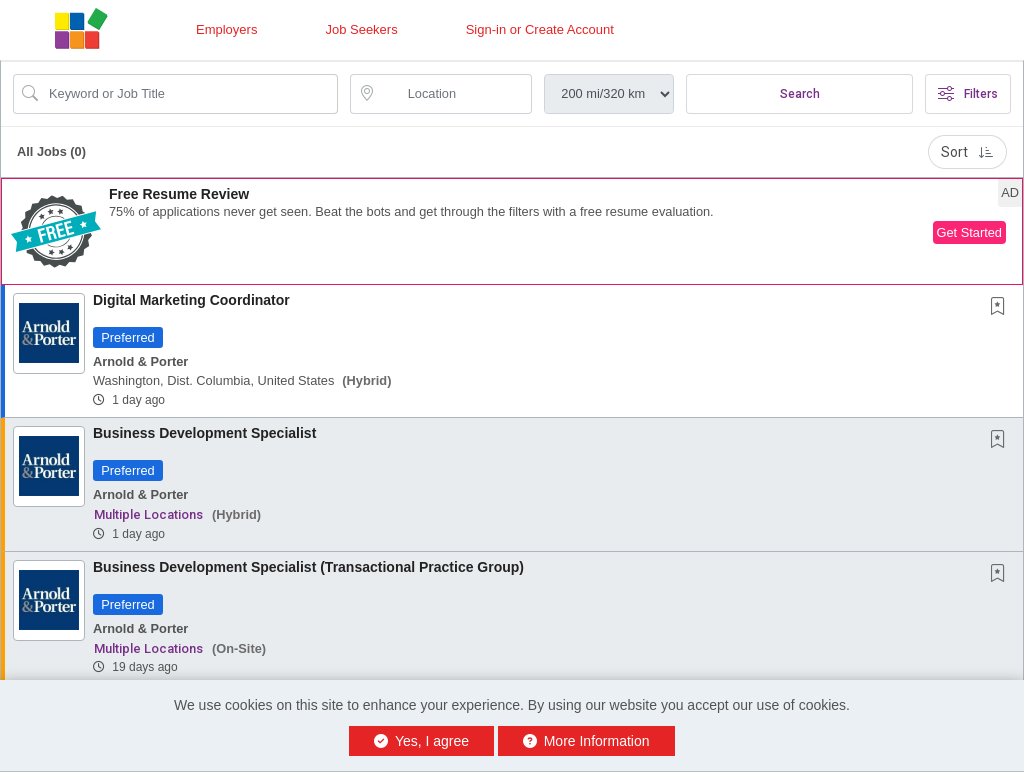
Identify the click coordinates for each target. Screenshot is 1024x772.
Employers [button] (226, 29)
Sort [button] (967, 152)
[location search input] (455, 94)
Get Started (969, 232)
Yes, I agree (421, 741)
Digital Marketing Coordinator (191, 300)
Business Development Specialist (204, 433)
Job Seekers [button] (361, 29)
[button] (512, 231)
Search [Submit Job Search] (800, 94)
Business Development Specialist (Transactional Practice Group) (308, 567)
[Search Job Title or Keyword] (189, 94)
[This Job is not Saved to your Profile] (1002, 308)
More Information (586, 741)
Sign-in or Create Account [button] (540, 29)
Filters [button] (968, 94)
